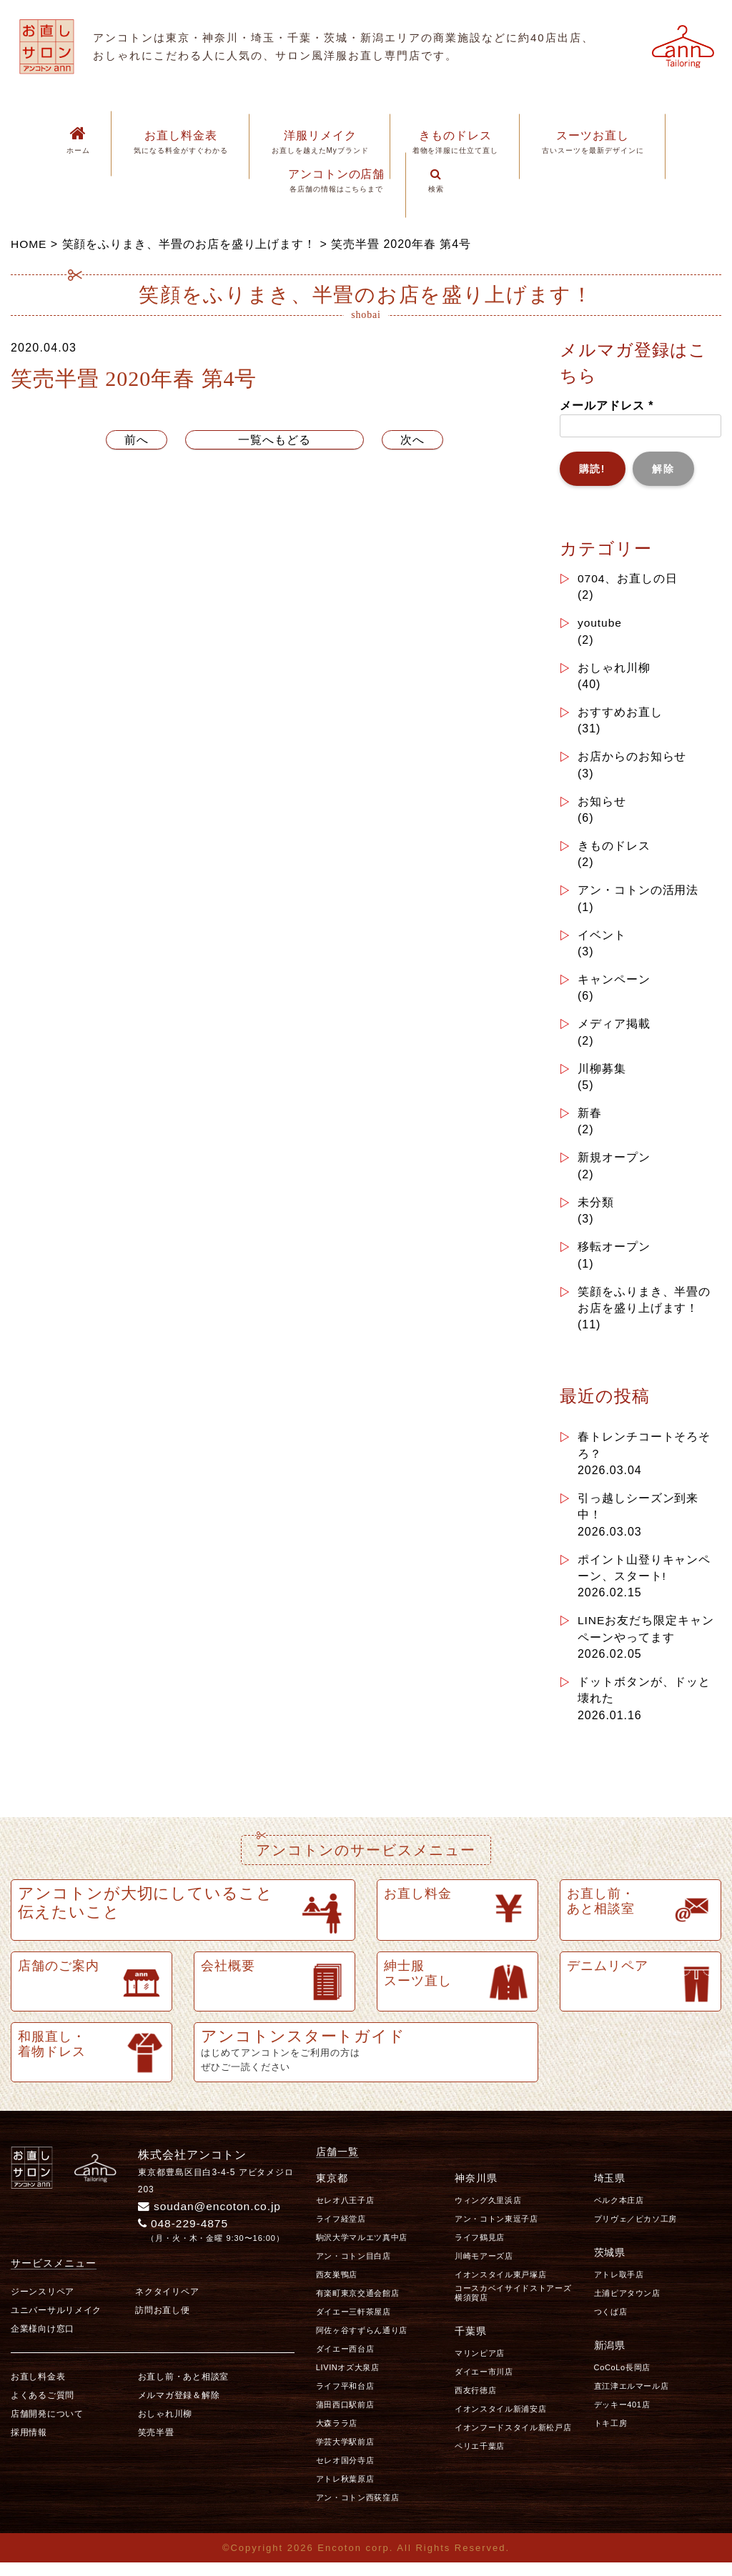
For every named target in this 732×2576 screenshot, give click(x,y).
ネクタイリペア (167, 2305)
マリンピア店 (480, 2366)
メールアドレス (606, 405)
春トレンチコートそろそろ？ (644, 1453)
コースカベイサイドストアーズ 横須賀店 (517, 2305)
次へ (412, 440)
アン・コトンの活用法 (638, 893)
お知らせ (602, 803)
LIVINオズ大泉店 (348, 2380)
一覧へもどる (274, 440)
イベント (602, 939)
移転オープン (614, 1254)
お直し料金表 (38, 2390)
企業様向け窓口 (42, 2342)
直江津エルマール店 (631, 2399)
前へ (136, 440)
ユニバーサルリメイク (56, 2324)
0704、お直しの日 (628, 578)
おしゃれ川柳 (614, 668)
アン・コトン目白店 (353, 2268)
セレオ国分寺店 (345, 2473)
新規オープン (614, 1164)
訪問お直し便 (162, 2324)
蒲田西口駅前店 (345, 2417)
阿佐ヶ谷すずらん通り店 (361, 2343)
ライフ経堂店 (341, 2231)
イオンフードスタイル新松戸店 (513, 2440)
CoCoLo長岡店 (622, 2380)
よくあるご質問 (42, 2409)
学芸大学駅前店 (345, 2454)
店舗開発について (47, 2427)
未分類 (596, 1209)
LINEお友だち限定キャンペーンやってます (646, 1640)
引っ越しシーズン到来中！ (638, 1516)
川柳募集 (602, 1074)
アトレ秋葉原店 (345, 2491)
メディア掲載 (614, 1029)
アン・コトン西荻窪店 (358, 2510)
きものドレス (614, 848)
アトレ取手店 (619, 2287)
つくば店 (611, 2324)
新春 (590, 1119)
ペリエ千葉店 (480, 2459)
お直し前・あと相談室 (183, 2390)
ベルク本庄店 (619, 2213)
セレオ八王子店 (345, 2213)
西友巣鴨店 (336, 2287)
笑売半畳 (156, 2446)
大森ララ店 (336, 2436)
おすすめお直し (620, 713)
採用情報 (29, 2446)
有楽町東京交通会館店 (358, 2306)
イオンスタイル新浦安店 (500, 2421)
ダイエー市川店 (484, 2384)
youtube (600, 623)
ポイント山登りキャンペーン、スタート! (644, 1578)
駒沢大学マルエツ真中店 (361, 2250)
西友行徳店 (475, 2403)
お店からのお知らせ (632, 758)
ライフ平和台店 (345, 2399)
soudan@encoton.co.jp (211, 2219)
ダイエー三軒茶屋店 (353, 2324)
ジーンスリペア (42, 2305)
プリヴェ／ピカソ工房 (636, 2231)
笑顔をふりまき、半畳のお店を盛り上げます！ (644, 1307)
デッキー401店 (622, 2417)
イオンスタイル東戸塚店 (500, 2287)
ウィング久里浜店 (488, 2213)
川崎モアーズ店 (484, 2268)
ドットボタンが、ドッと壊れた (644, 1702)
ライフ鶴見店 (480, 2250)
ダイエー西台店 (345, 2361)
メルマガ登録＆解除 (178, 2409)
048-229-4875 (185, 2236)
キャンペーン (614, 984)
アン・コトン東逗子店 (496, 2231)
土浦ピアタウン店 (627, 2306)
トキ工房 (611, 2436)
